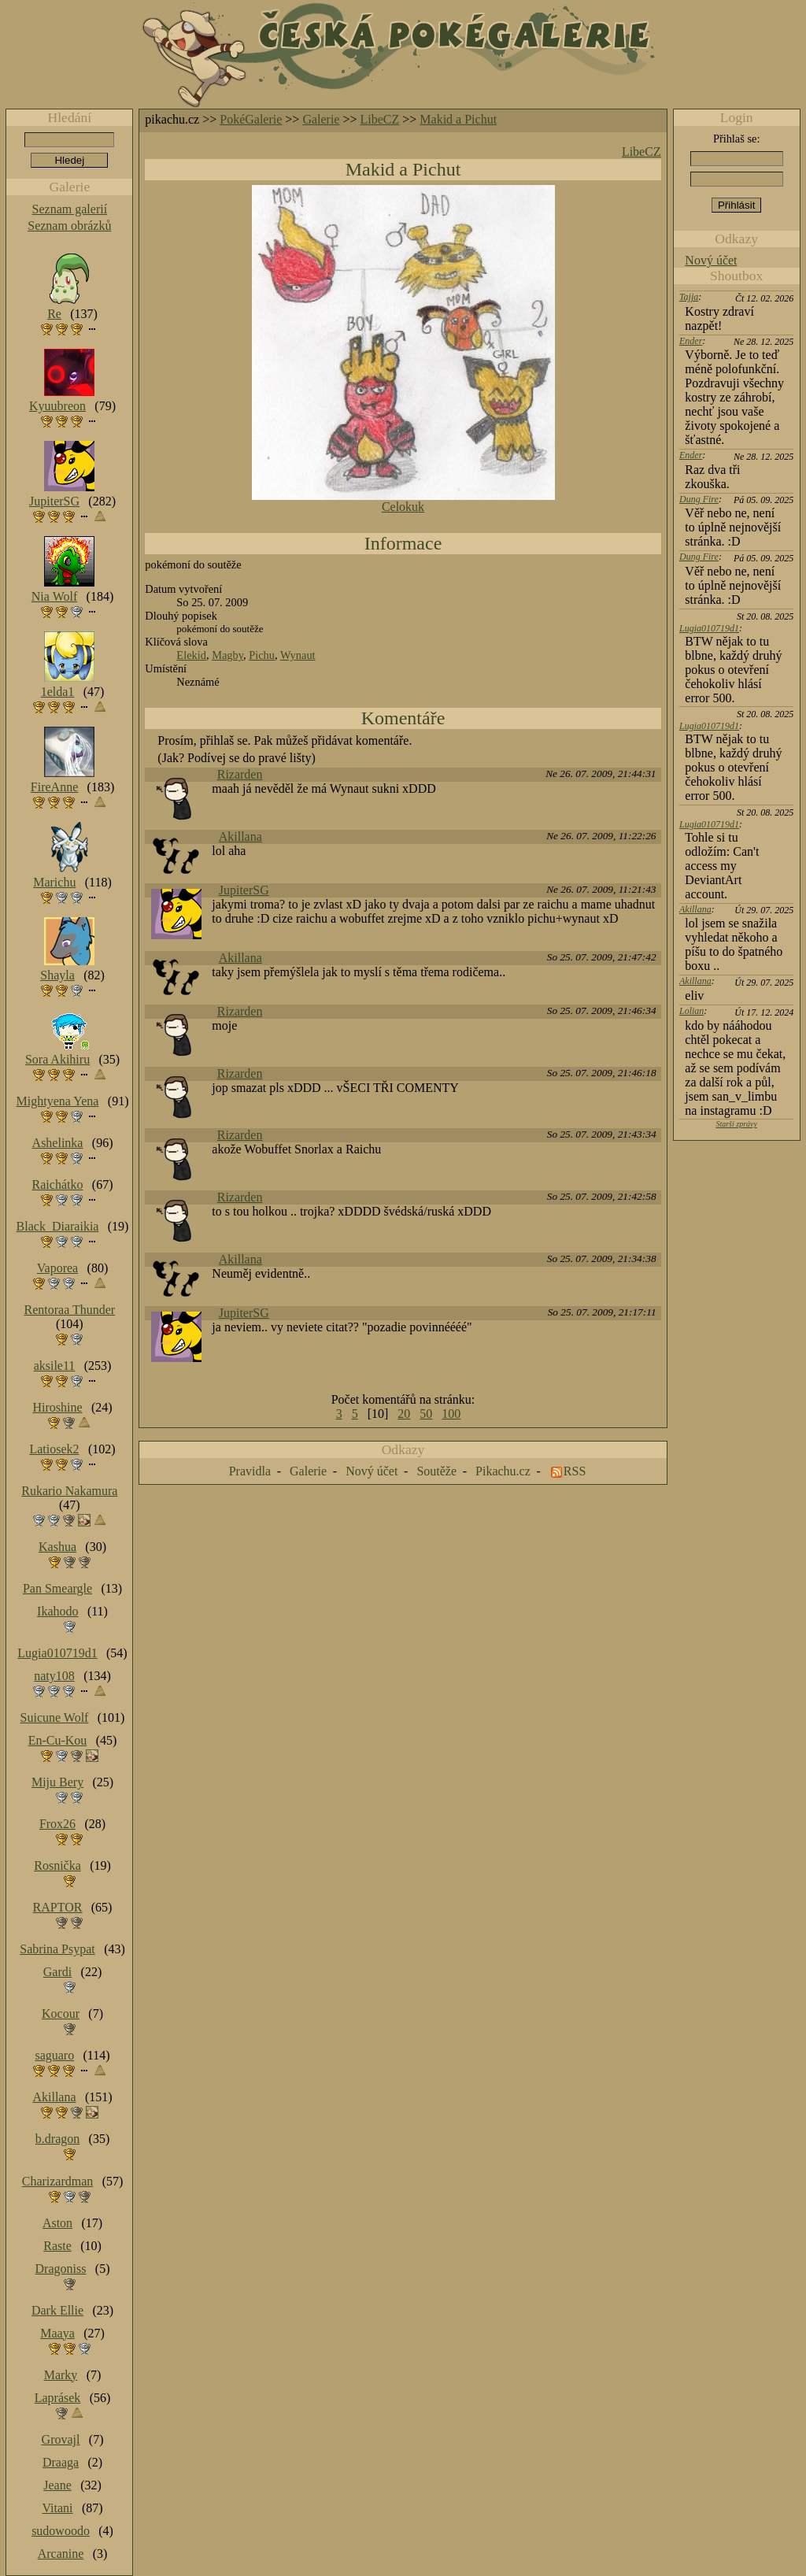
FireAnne (54, 787)
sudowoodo (60, 2530)
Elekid (191, 655)
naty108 (54, 1675)
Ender (690, 340)
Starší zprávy (736, 1124)
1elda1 (58, 691)
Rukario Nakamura (69, 1490)
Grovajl (61, 2439)
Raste (57, 2245)
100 (451, 1413)
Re (54, 313)
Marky (61, 2375)
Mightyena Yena (58, 1101)
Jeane (57, 2485)
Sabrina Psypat (57, 1949)
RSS (575, 1471)
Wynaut (298, 655)
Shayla (57, 975)
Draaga (61, 2462)
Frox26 (57, 1823)
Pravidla (250, 1471)
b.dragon (57, 2138)
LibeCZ (380, 119)
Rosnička (57, 1865)
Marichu (54, 882)
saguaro (54, 2055)
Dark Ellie (57, 2310)
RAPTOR (58, 1907)
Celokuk (403, 506)
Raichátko (57, 1184)
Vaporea (57, 1268)
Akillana (240, 836)
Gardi (57, 1971)
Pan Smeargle (57, 1588)
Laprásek (58, 2397)
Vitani (58, 2508)
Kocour (60, 2013)
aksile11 (55, 1365)
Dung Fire (699, 499)
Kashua (57, 1546)
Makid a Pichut (458, 119)
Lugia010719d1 (709, 628)
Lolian (691, 1010)
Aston (57, 2223)
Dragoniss (61, 2268)
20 (403, 1413)
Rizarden (240, 774)
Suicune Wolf (54, 1717)
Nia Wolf (54, 596)
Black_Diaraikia (58, 1226)
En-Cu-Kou (57, 1740)
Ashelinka (57, 1142)
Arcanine (61, 2553)
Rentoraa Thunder (70, 1309)
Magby (227, 655)
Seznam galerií (70, 209)
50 (426, 1413)
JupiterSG (244, 890)
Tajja (688, 296)
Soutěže (436, 1471)
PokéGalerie (251, 119)
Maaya (57, 2333)
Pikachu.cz (503, 1471)
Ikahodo (57, 1611)
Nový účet (711, 260)
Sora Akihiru (57, 1059)
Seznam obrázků (69, 225)
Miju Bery (57, 1782)
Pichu (262, 655)
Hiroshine (57, 1407)
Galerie (320, 119)
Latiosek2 (54, 1449)
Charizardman (58, 2181)
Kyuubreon (57, 406)
